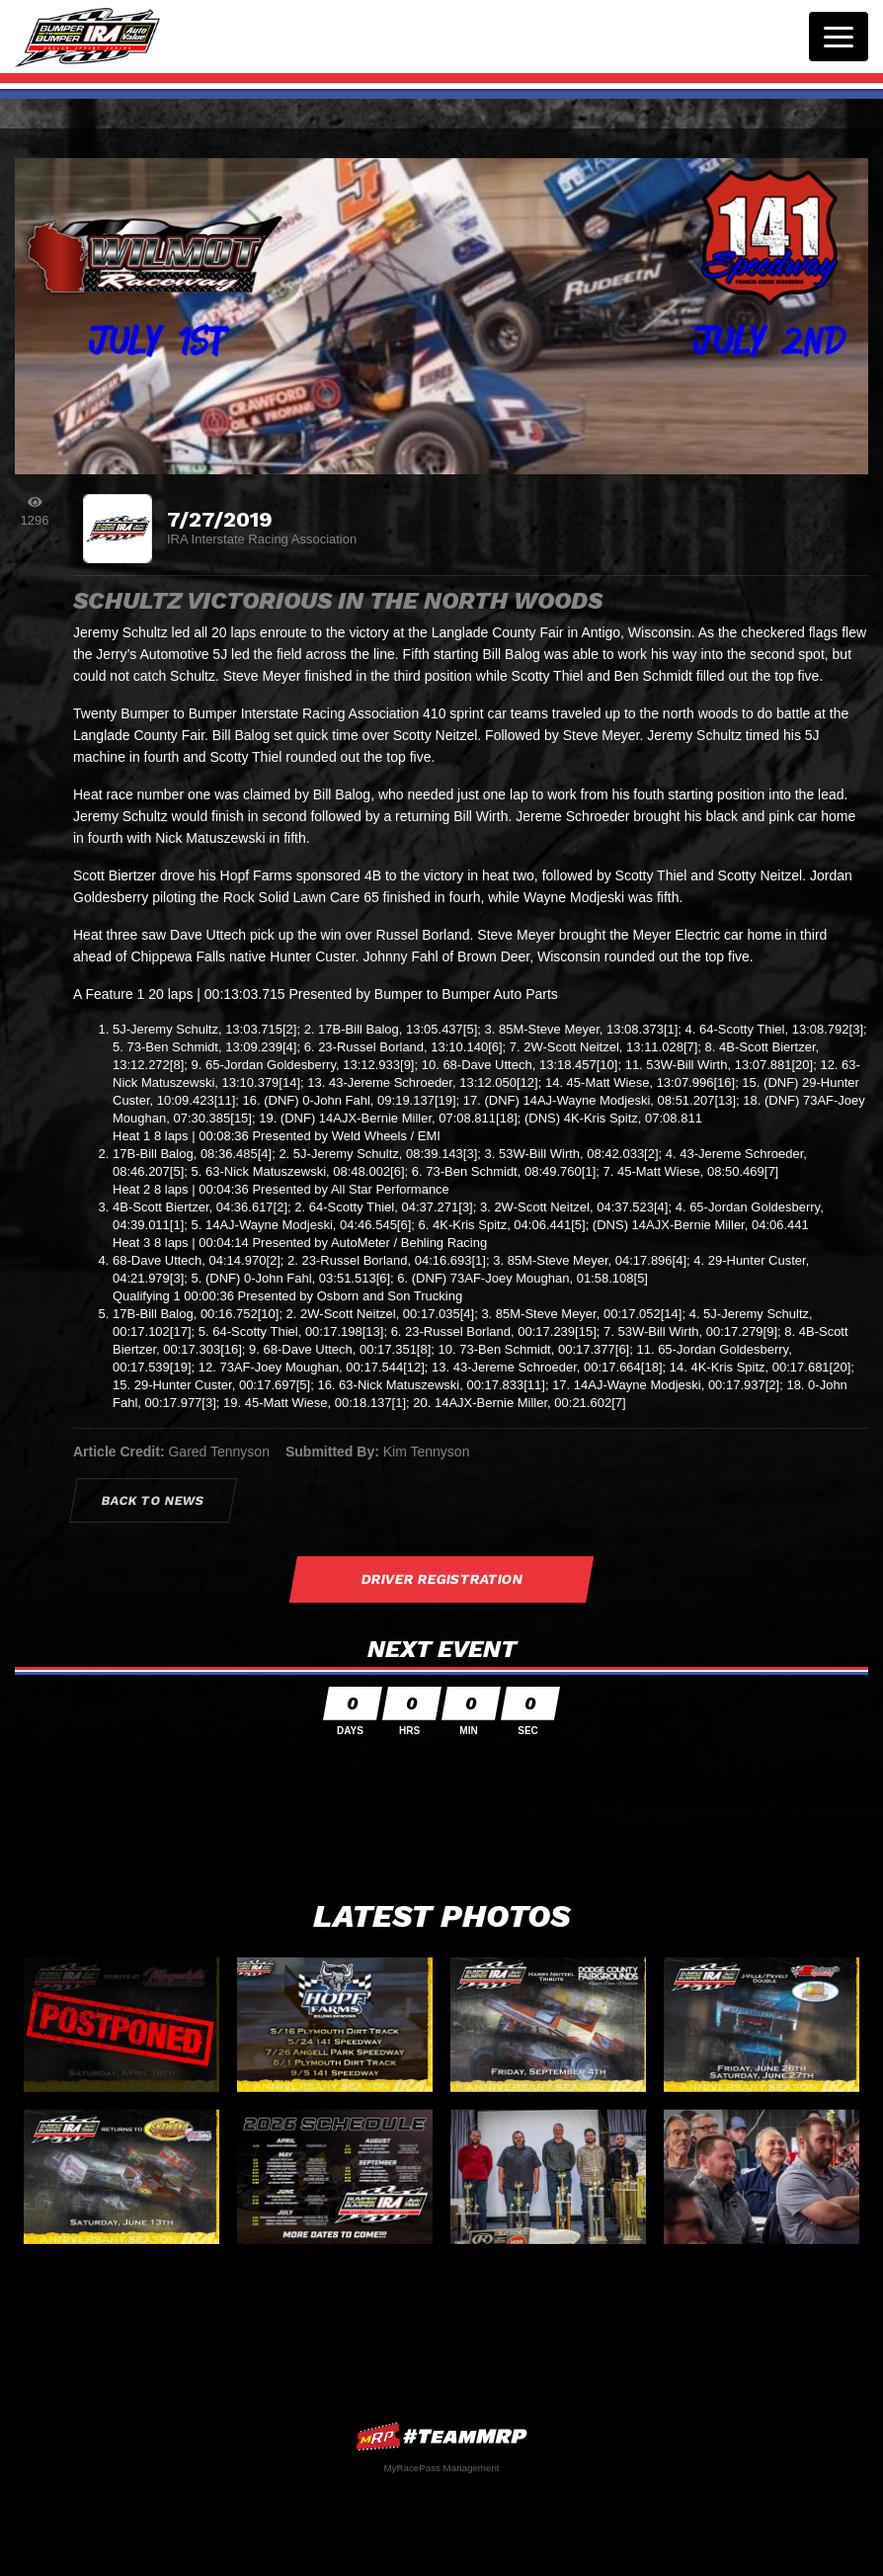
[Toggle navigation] (838, 36)
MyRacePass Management (441, 2467)
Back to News (153, 1500)
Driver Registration (441, 1579)
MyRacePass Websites (441, 2436)
